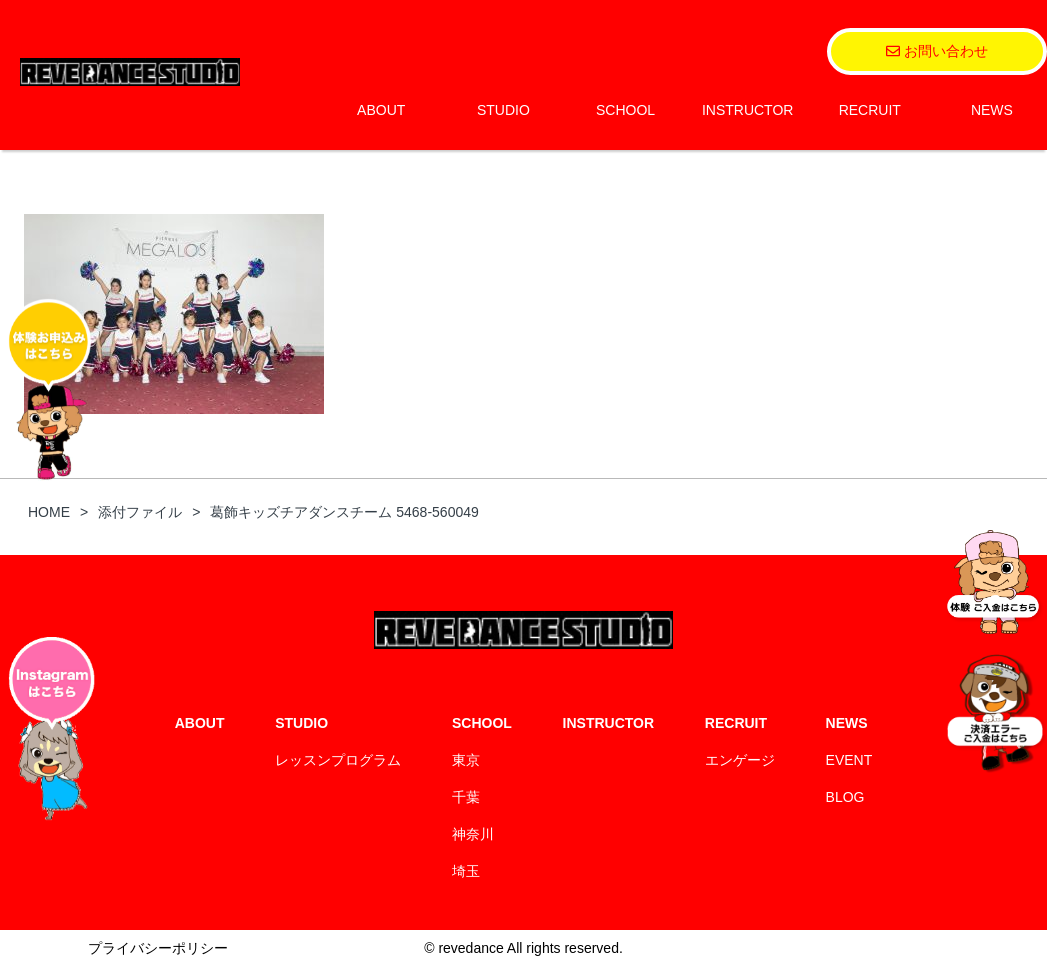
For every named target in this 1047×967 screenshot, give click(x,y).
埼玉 (466, 871)
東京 (466, 760)
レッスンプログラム (338, 760)
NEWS (992, 110)
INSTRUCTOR (748, 110)
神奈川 (473, 834)
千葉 (466, 797)
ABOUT (381, 110)
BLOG (845, 797)
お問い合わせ (937, 51)
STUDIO (503, 110)
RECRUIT (870, 110)
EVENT (849, 760)
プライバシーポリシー (158, 948)
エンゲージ (740, 760)
